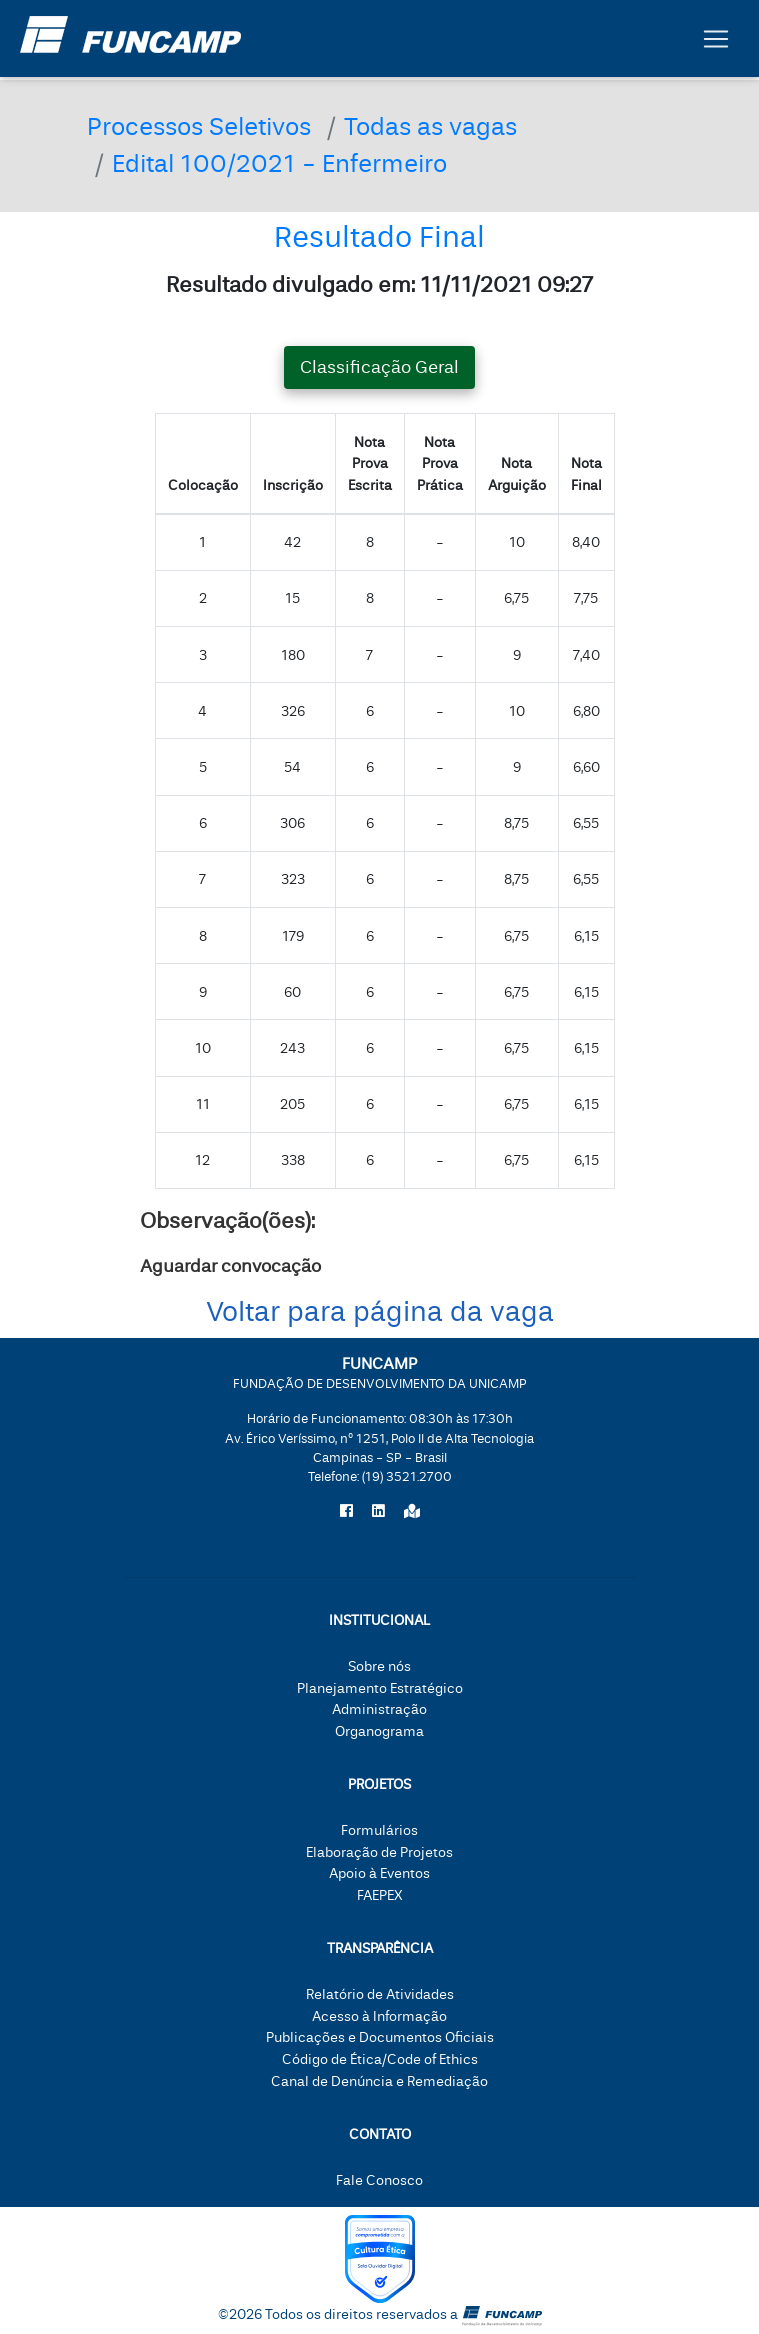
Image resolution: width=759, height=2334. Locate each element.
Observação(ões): (227, 1221)
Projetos (379, 1784)
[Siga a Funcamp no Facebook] (346, 1512)
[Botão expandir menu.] (716, 43)
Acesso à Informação (379, 2016)
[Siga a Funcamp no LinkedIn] (378, 1512)
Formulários (379, 1830)
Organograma (379, 1731)
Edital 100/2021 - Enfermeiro (279, 164)
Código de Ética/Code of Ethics (380, 2059)
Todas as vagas (430, 127)
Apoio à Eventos (379, 1873)
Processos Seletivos (199, 127)
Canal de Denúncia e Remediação (379, 2081)
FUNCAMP (380, 1372)
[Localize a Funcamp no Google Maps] (412, 1512)
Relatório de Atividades (380, 1994)
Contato (380, 2134)
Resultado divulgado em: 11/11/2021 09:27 (379, 285)
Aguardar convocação (230, 1266)
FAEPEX (380, 1895)
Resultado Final (379, 237)
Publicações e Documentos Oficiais (380, 2037)
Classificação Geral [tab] (379, 367)
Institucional (379, 1620)
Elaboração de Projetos (379, 1852)
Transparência (380, 1948)
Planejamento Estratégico (380, 1688)
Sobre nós (379, 1666)
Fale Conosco (379, 2180)
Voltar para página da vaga (380, 1312)
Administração (379, 1709)
